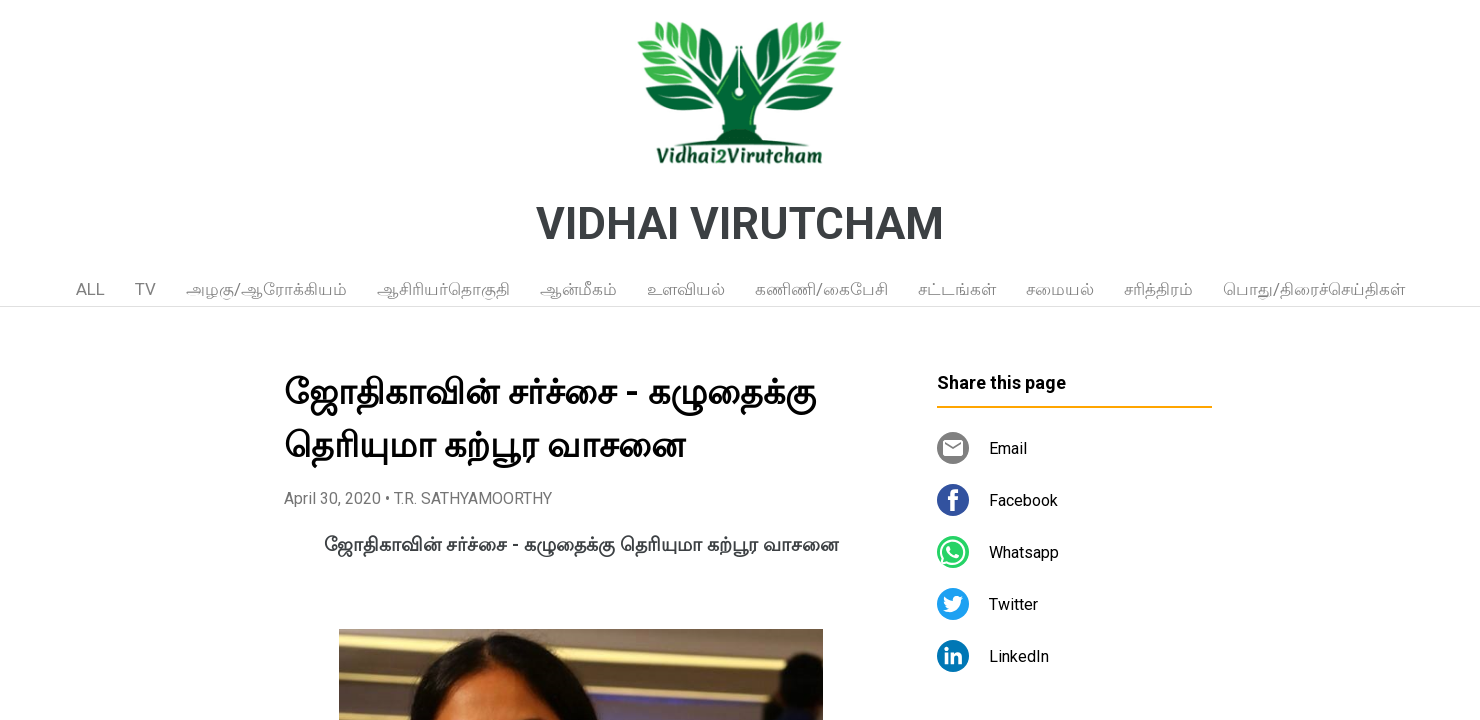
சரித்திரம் (1158, 289)
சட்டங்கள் (957, 289)
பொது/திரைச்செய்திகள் (1314, 289)
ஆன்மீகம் (578, 289)
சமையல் (1060, 289)
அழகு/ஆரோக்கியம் (266, 289)
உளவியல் (686, 289)
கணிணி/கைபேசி (821, 289)
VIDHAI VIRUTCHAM (740, 224)
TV (145, 289)
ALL (90, 289)
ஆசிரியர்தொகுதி (443, 289)
